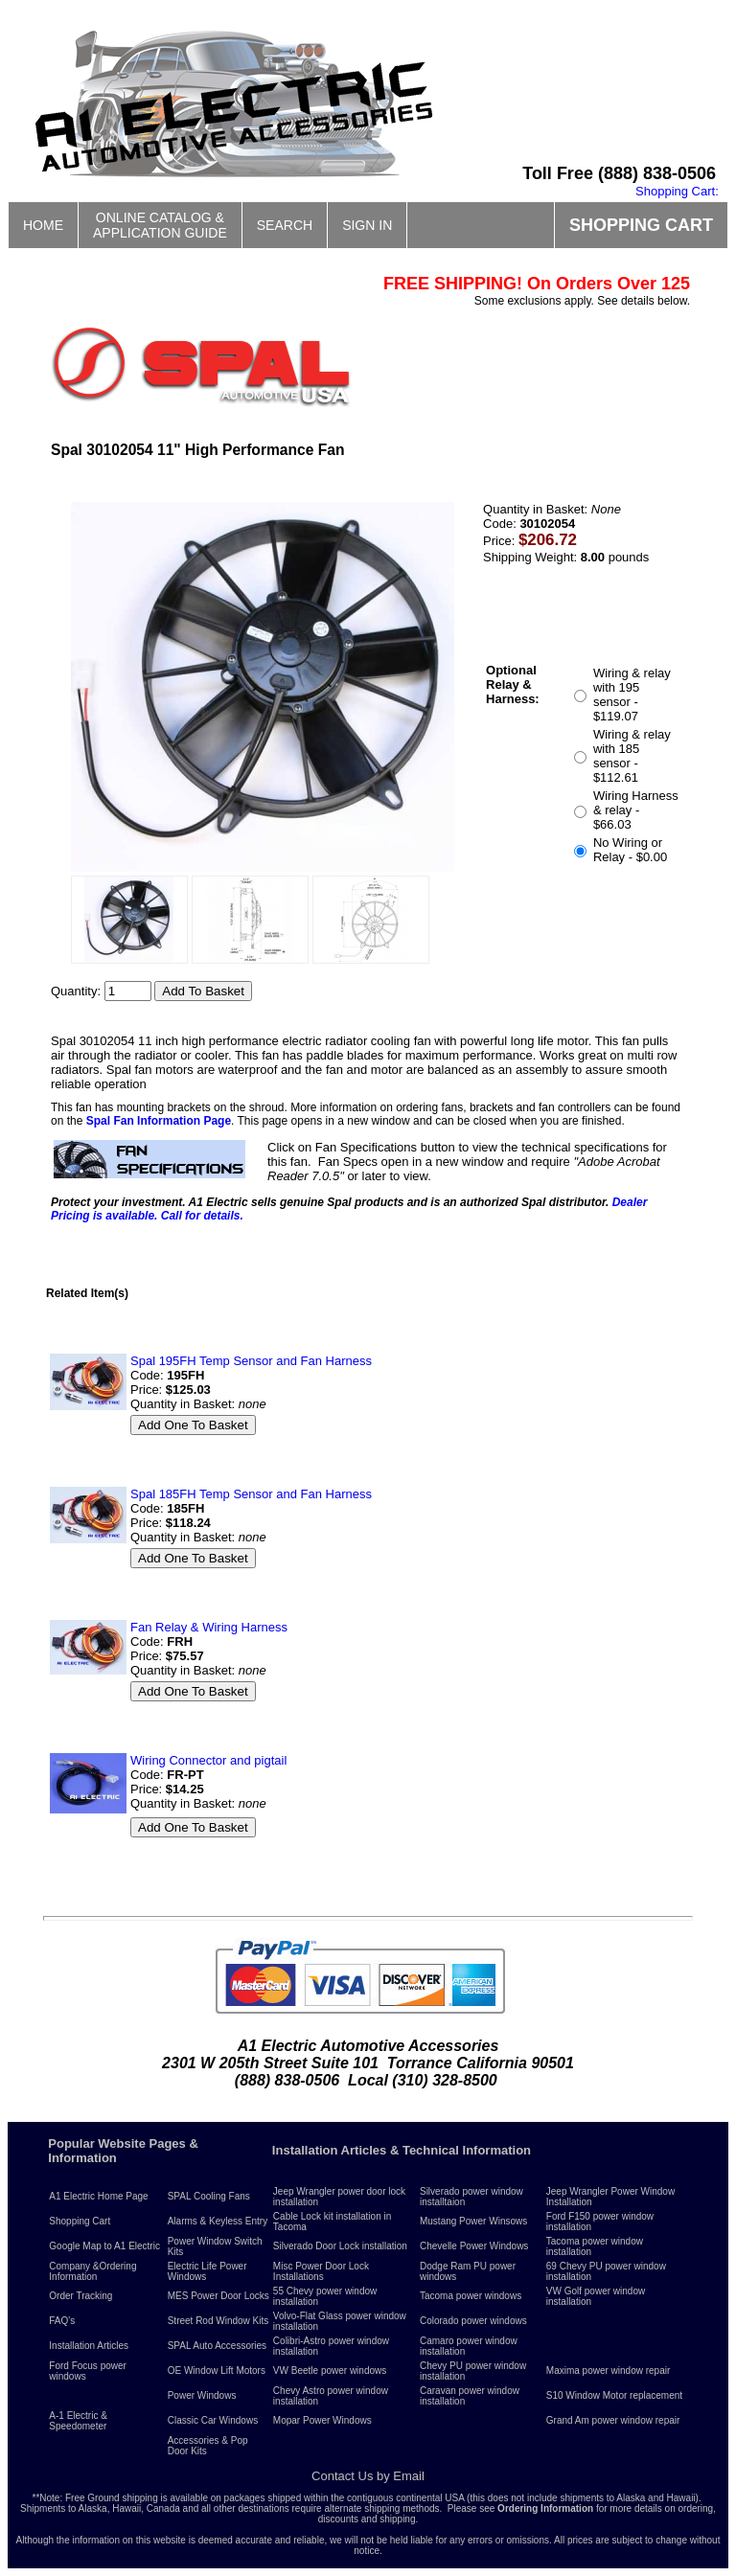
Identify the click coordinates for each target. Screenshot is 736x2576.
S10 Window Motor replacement (614, 2395)
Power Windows (202, 2395)
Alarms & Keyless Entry (217, 2221)
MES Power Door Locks (218, 2296)
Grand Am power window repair (613, 2420)
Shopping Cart (79, 2221)
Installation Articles (88, 2345)
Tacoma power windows (470, 2296)
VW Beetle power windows (329, 2370)
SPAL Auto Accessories (217, 2345)
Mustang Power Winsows (473, 2221)
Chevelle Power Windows (474, 2246)
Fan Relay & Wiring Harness (209, 1627)
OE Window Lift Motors (216, 2370)
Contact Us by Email (368, 2476)
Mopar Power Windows (322, 2420)
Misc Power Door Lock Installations (321, 2271)
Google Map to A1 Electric (104, 2246)
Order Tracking (80, 2296)
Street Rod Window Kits (218, 2320)
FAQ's (62, 2320)
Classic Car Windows (213, 2420)
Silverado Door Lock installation (340, 2246)
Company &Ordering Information (92, 2271)
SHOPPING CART (641, 225)
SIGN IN (367, 225)
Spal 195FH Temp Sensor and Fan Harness (251, 1361)
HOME (43, 225)
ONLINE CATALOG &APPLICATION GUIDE (160, 225)
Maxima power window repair (608, 2370)
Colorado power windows (473, 2320)
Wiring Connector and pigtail (208, 1760)
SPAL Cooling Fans (209, 2196)
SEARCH (284, 225)
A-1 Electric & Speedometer (78, 2420)
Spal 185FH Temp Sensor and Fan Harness (251, 1494)
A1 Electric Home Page (98, 2196)
